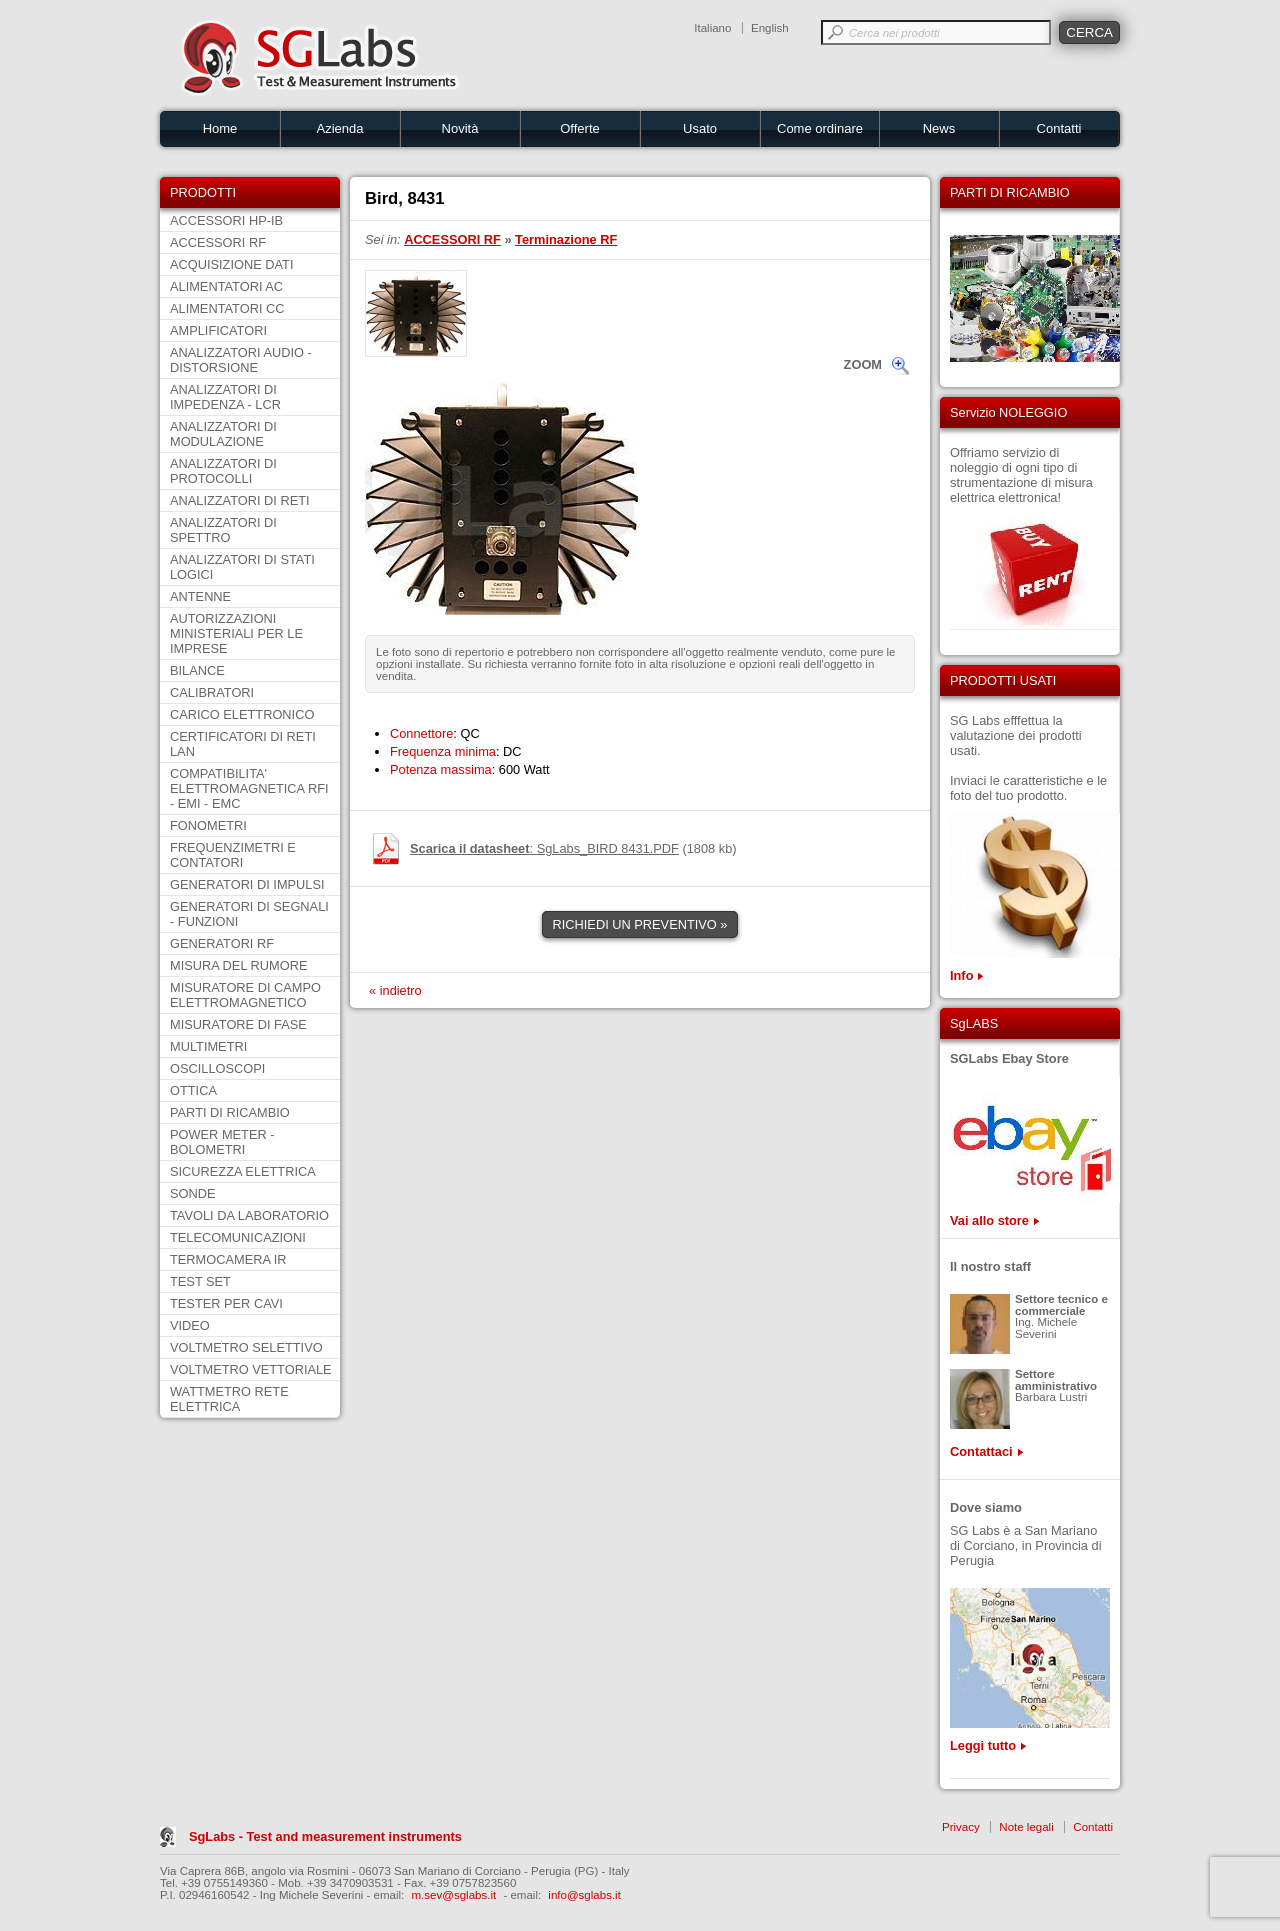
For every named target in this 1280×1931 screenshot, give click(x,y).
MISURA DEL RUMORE (238, 965)
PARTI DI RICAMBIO (230, 1112)
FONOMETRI (208, 825)
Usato (700, 128)
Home (220, 128)
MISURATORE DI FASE (238, 1024)
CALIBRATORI (212, 692)
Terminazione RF (566, 239)
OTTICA (193, 1090)
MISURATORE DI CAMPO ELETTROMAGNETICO (245, 995)
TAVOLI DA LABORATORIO (249, 1215)
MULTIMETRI (208, 1046)
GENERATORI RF (222, 943)
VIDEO (190, 1325)
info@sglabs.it (584, 1895)
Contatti (1059, 128)
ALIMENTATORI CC (227, 308)
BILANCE (197, 670)
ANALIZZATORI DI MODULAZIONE (223, 434)
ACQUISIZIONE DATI (231, 264)
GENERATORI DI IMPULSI (247, 884)
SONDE (193, 1193)
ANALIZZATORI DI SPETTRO (223, 530)
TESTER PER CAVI (226, 1303)
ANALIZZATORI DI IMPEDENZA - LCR (225, 397)
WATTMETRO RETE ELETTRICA (229, 1399)
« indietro (395, 990)
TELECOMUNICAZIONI (238, 1237)
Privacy (961, 1827)
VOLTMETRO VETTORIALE (251, 1369)
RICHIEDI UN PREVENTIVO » (640, 924)
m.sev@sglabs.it (454, 1895)
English (770, 28)
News (939, 128)
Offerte (580, 128)
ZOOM (863, 364)
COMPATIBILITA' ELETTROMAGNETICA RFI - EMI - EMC (249, 788)
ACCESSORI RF (218, 242)
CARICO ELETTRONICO (242, 714)
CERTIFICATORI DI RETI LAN (243, 744)
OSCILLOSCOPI (217, 1068)
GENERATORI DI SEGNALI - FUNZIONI (249, 914)
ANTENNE (200, 596)
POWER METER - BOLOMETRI (222, 1142)
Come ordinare (820, 128)
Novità (460, 128)
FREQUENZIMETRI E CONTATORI (233, 855)
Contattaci (981, 1451)
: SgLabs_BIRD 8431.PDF (544, 848)
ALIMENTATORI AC (226, 286)
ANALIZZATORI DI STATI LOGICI (242, 567)
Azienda (340, 128)
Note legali (1026, 1827)
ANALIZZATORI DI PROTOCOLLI (223, 471)
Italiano (712, 28)
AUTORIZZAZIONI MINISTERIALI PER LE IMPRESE (236, 633)
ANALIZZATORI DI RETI (240, 500)
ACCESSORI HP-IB (226, 220)
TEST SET (200, 1281)
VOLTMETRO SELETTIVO (246, 1347)
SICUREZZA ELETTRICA (243, 1171)
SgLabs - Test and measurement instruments (325, 1836)
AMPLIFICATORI (218, 330)
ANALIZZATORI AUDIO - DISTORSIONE (241, 360)
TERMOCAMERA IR (228, 1259)
